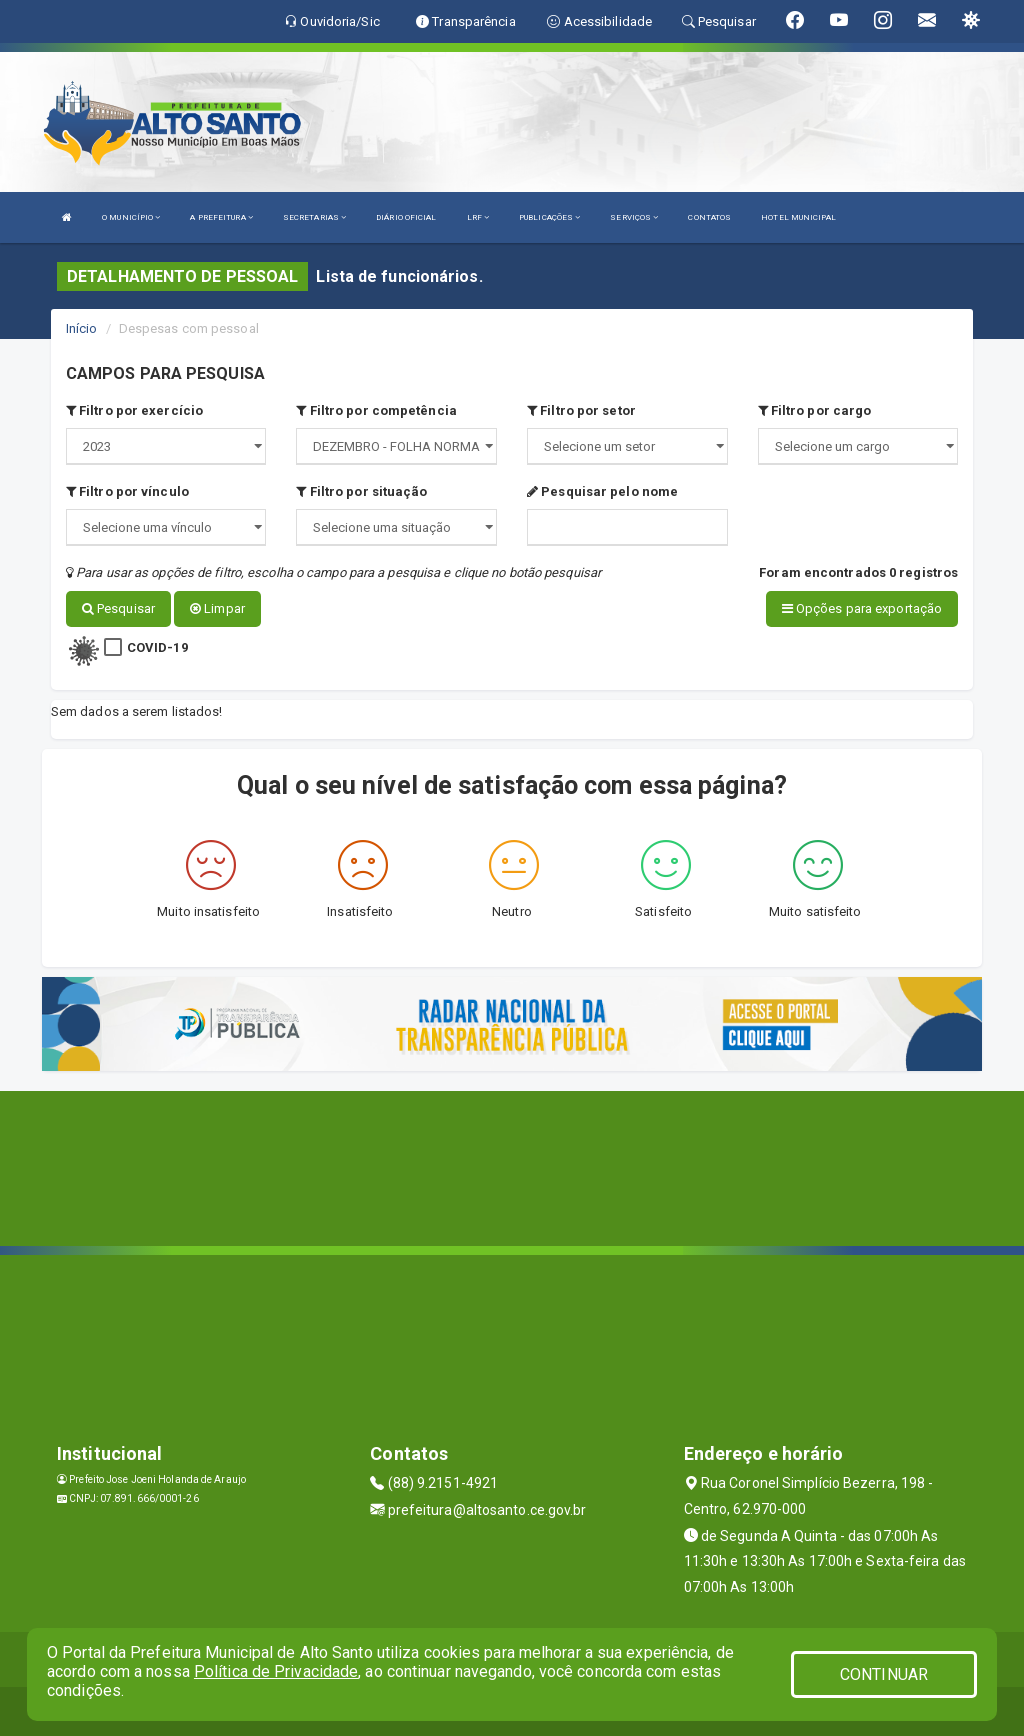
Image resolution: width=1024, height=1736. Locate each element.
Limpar (217, 608)
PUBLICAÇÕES (549, 217)
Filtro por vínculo (127, 491)
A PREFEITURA (221, 217)
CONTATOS (709, 217)
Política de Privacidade (276, 1671)
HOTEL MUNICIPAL (798, 217)
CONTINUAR (884, 1674)
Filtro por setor (581, 410)
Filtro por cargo (815, 410)
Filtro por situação (361, 491)
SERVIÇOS (634, 217)
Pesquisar (118, 608)
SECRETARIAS (314, 217)
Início (82, 328)
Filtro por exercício (134, 410)
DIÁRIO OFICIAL (406, 217)
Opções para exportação (862, 608)
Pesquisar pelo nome (602, 491)
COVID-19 (157, 646)
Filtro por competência (376, 410)
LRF (478, 217)
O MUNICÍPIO (131, 217)
